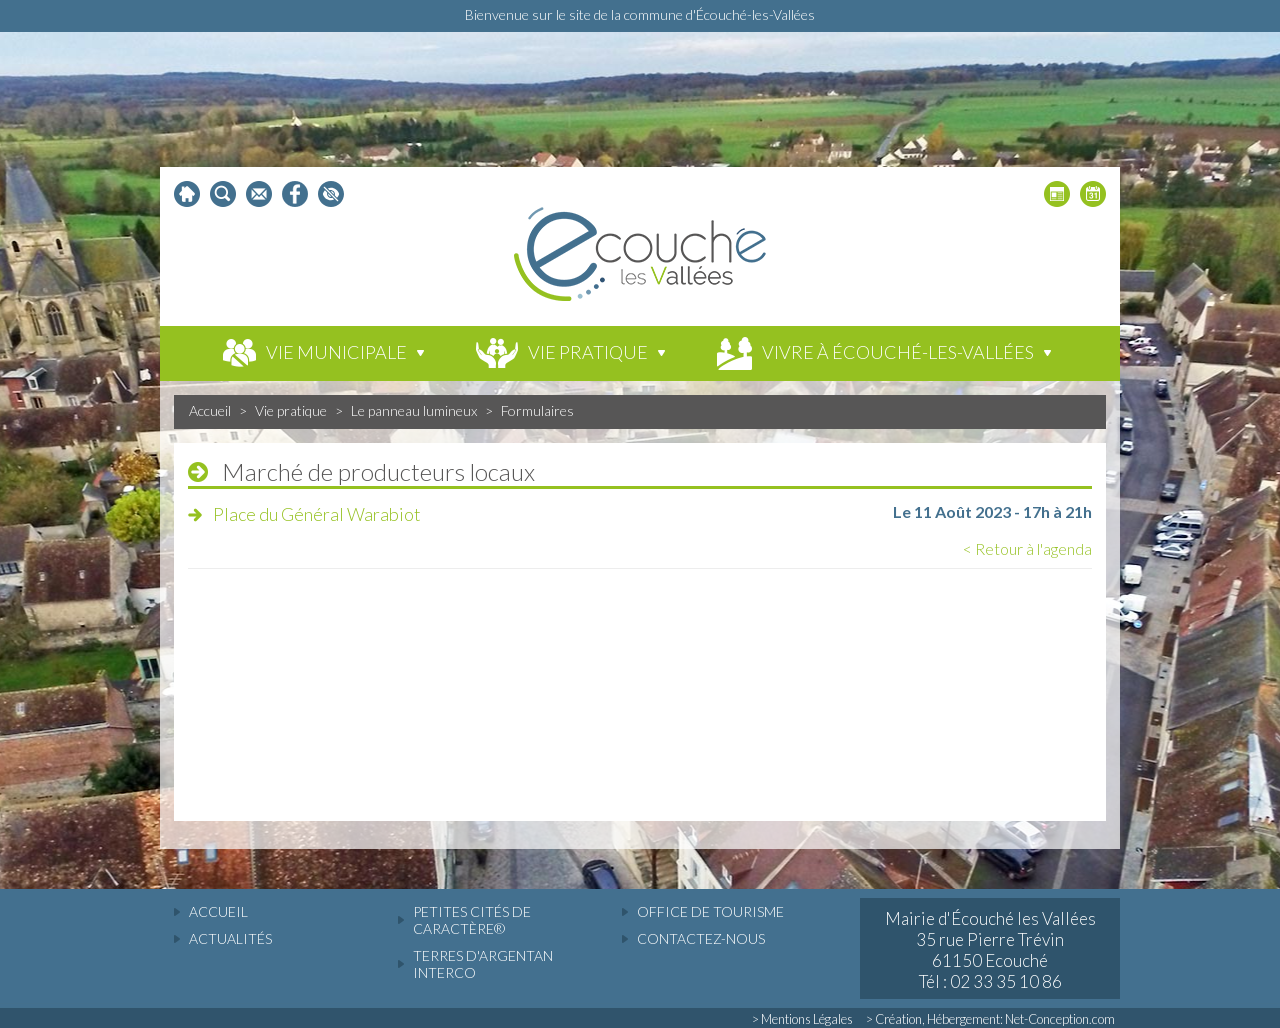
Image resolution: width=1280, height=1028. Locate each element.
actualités (230, 938)
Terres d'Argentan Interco (483, 964)
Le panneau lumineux (414, 410)
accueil (218, 911)
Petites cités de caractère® (472, 920)
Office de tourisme (710, 911)
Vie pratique (291, 410)
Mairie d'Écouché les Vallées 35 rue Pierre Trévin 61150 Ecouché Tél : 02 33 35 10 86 (990, 950)
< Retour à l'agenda (1027, 548)
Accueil (210, 410)
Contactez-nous (701, 938)
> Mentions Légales (802, 1019)
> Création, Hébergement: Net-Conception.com (990, 1019)
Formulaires (537, 410)
